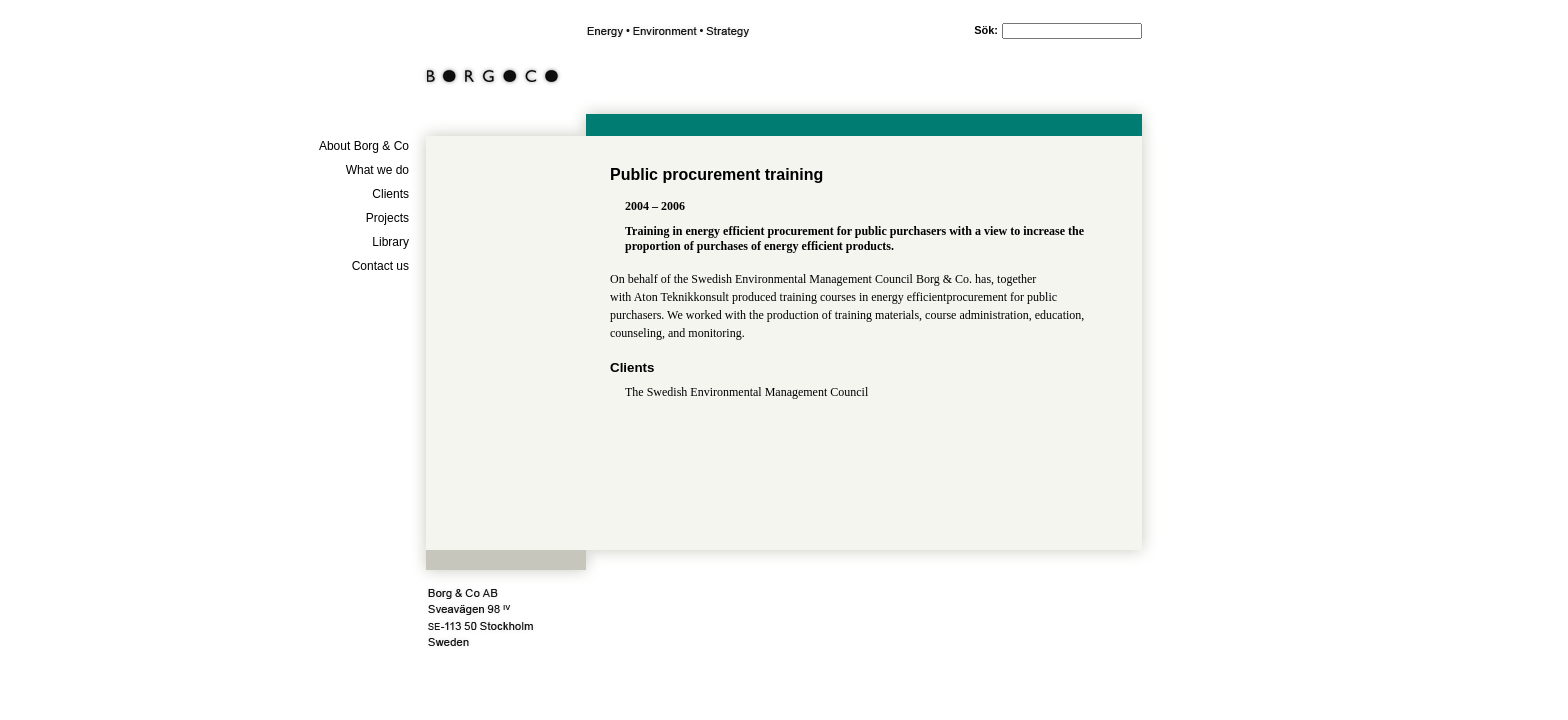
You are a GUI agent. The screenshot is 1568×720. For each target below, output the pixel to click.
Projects (387, 218)
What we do (377, 170)
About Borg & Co (364, 146)
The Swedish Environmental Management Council (746, 392)
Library (390, 242)
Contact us (380, 266)
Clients (390, 194)
